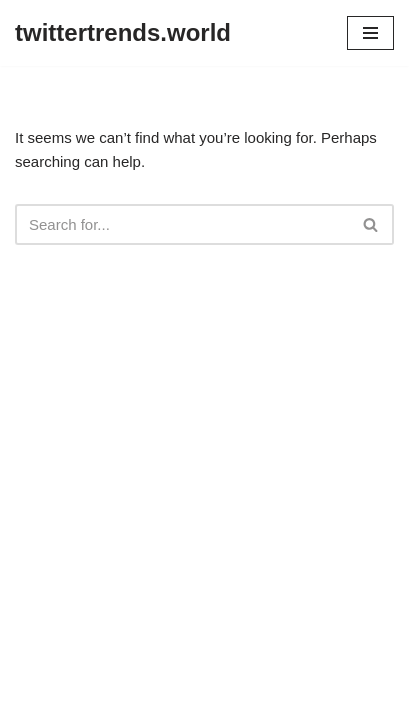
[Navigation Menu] (370, 33)
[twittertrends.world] (123, 33)
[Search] (182, 224)
